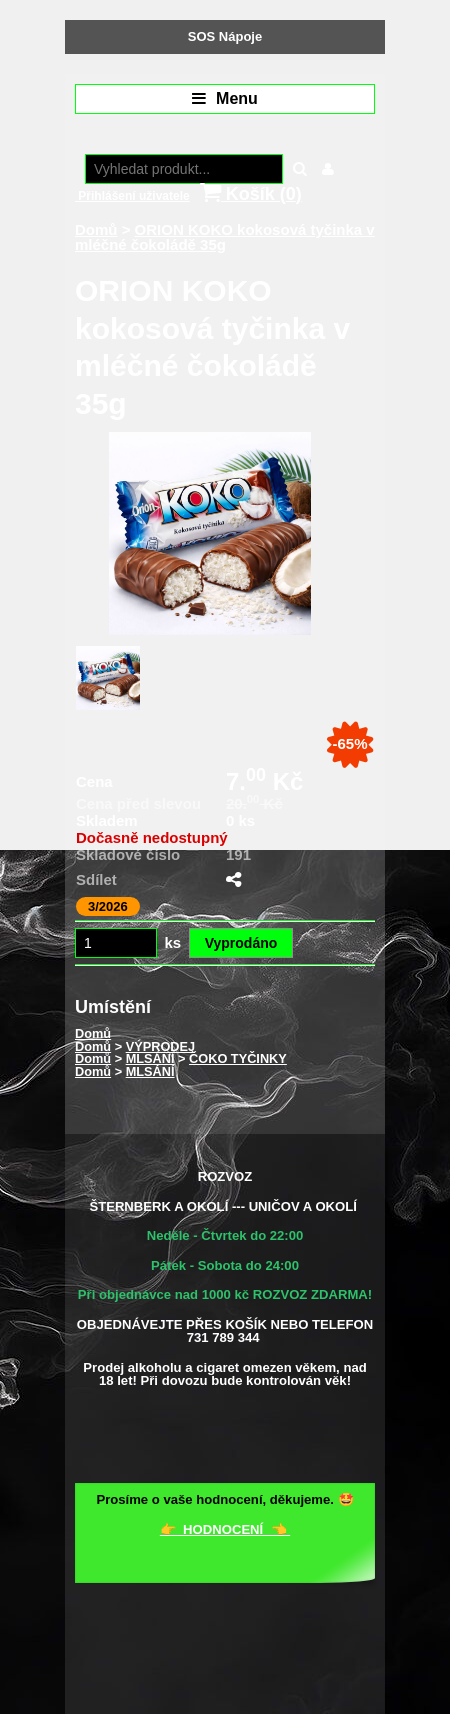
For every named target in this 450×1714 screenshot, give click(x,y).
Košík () (251, 193)
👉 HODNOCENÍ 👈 (225, 1529)
